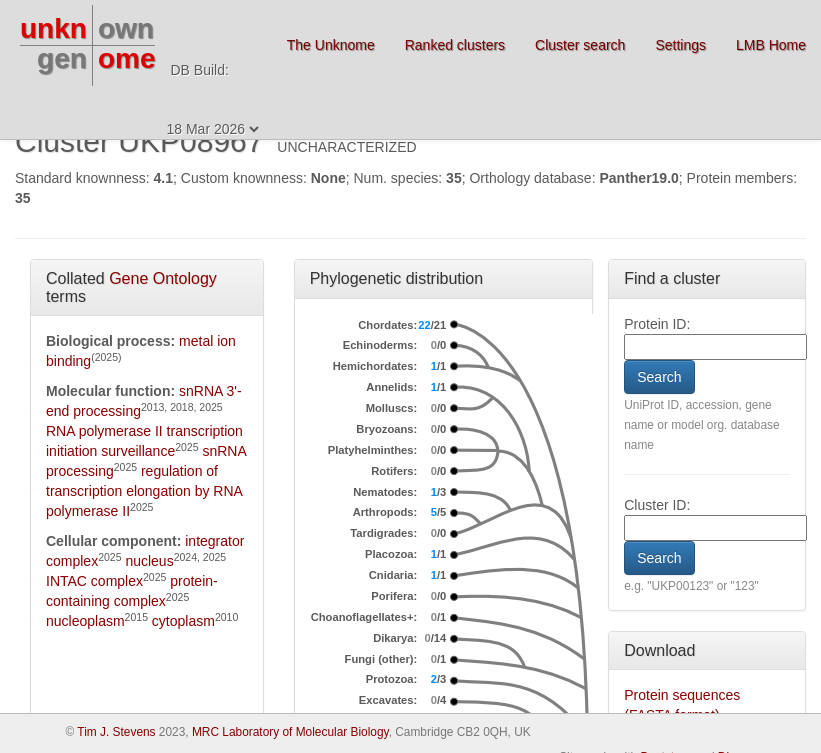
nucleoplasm (85, 621)
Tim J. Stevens (116, 732)
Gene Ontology (163, 278)
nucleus (149, 561)
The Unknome (331, 45)
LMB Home (771, 45)
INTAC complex (94, 581)
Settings (680, 45)
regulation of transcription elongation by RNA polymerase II (144, 491)
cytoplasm (183, 621)
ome (127, 58)
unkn (53, 28)
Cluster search (580, 45)
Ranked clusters (455, 45)
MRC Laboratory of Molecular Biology (290, 732)
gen (62, 58)
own (126, 28)
